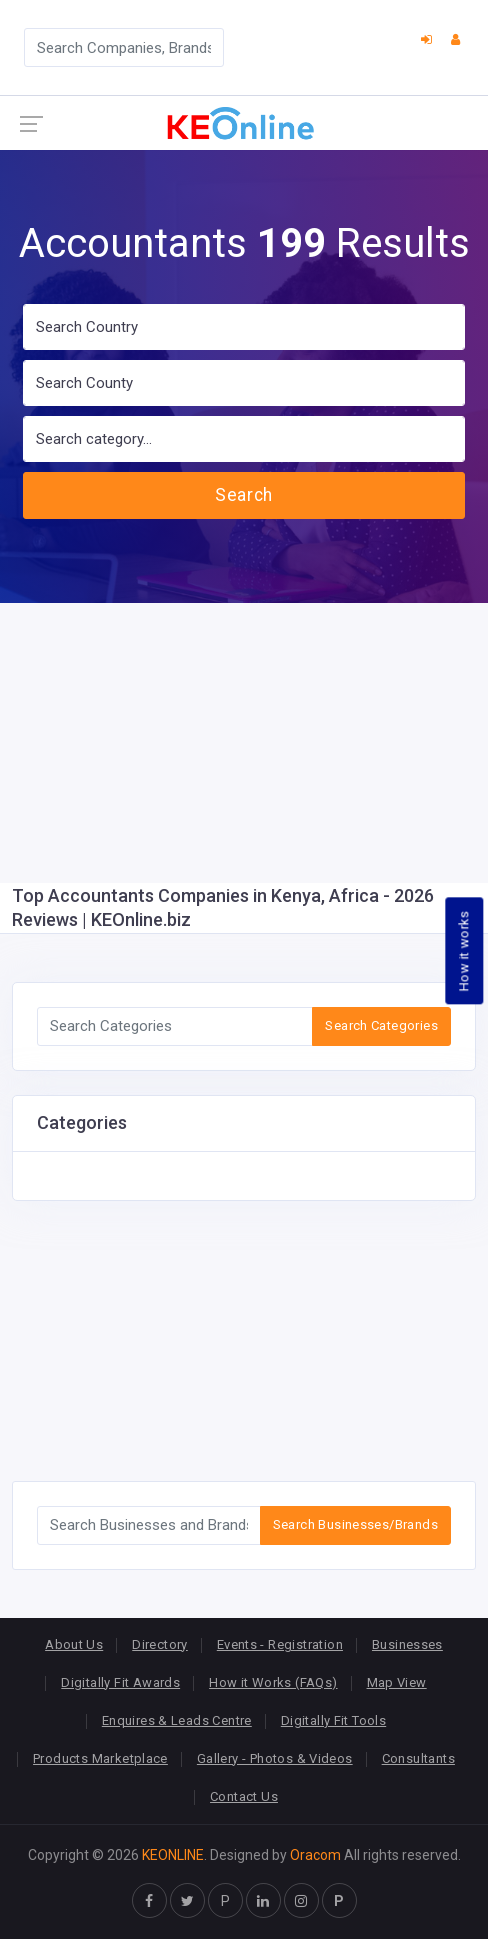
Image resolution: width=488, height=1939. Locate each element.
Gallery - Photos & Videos (275, 1758)
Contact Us (244, 1796)
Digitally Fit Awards (120, 1682)
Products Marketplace (100, 1758)
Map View (397, 1682)
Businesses (407, 1644)
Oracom (315, 1855)
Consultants (418, 1758)
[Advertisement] (244, 743)
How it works (464, 950)
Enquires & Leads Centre (177, 1720)
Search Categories (381, 1025)
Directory (160, 1644)
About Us (74, 1644)
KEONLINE (173, 1855)
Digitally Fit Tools (333, 1720)
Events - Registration (280, 1644)
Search (243, 495)
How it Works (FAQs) (273, 1682)
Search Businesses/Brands (355, 1524)
